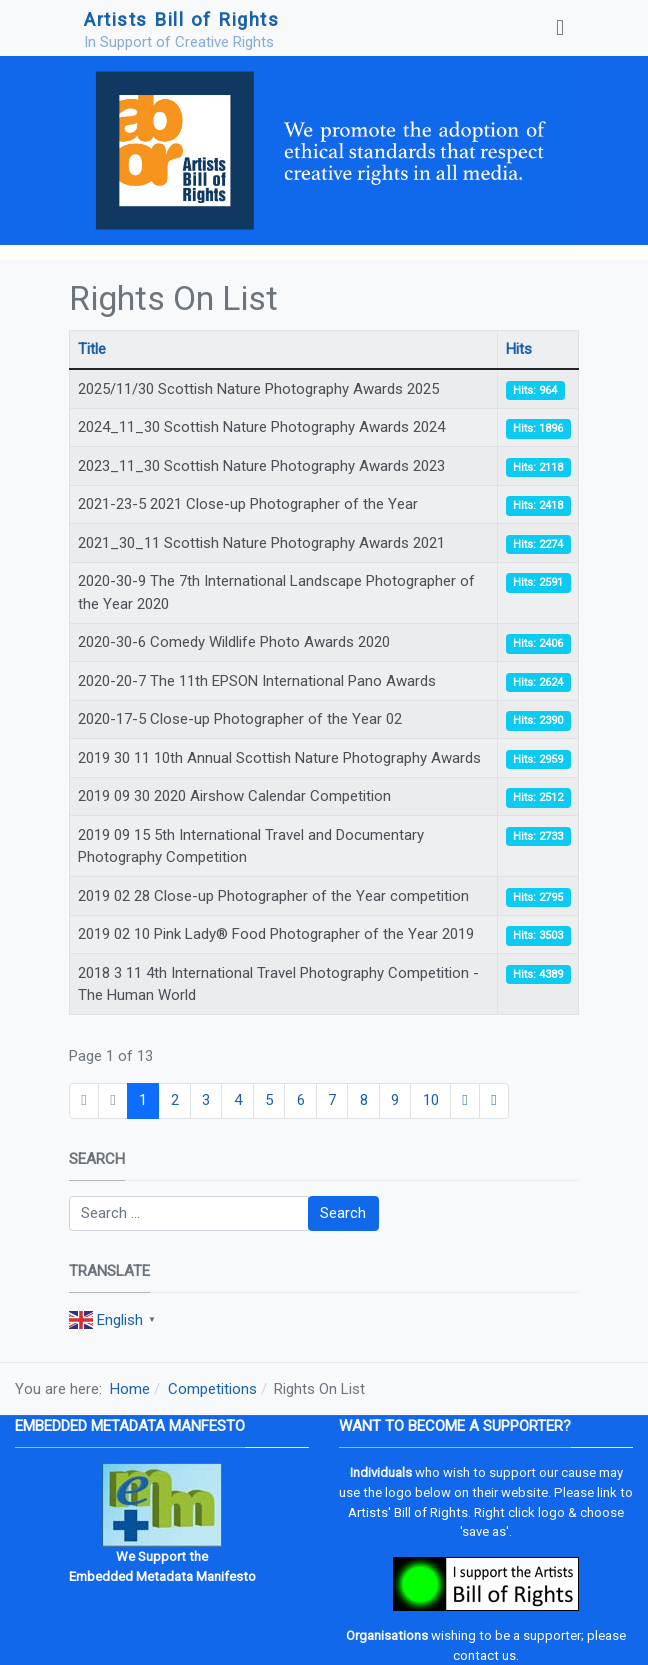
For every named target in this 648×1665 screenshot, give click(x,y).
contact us (484, 1655)
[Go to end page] (494, 1101)
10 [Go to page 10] (431, 1100)
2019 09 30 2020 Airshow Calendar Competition (234, 796)
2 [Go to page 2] (175, 1100)
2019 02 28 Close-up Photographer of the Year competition (273, 896)
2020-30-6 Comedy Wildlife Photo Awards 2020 (234, 642)
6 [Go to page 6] (301, 1100)
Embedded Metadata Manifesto (162, 1576)
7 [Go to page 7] (332, 1100)
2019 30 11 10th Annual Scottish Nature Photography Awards (279, 758)
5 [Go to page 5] (269, 1100)
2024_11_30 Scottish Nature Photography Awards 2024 (261, 427)
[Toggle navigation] (560, 28)
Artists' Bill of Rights (408, 1512)
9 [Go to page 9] (395, 1100)
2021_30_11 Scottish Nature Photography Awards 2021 (261, 543)
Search (343, 1213)
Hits (519, 349)
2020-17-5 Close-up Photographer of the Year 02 (240, 719)
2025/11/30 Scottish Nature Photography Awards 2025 (258, 389)
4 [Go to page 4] (238, 1100)
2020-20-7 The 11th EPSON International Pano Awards (257, 681)
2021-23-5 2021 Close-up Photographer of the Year (248, 504)
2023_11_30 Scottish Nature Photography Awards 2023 (261, 466)
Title (92, 349)
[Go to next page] (465, 1101)
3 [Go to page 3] (206, 1100)
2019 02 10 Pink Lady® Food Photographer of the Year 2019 (276, 934)
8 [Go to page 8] (364, 1100)
